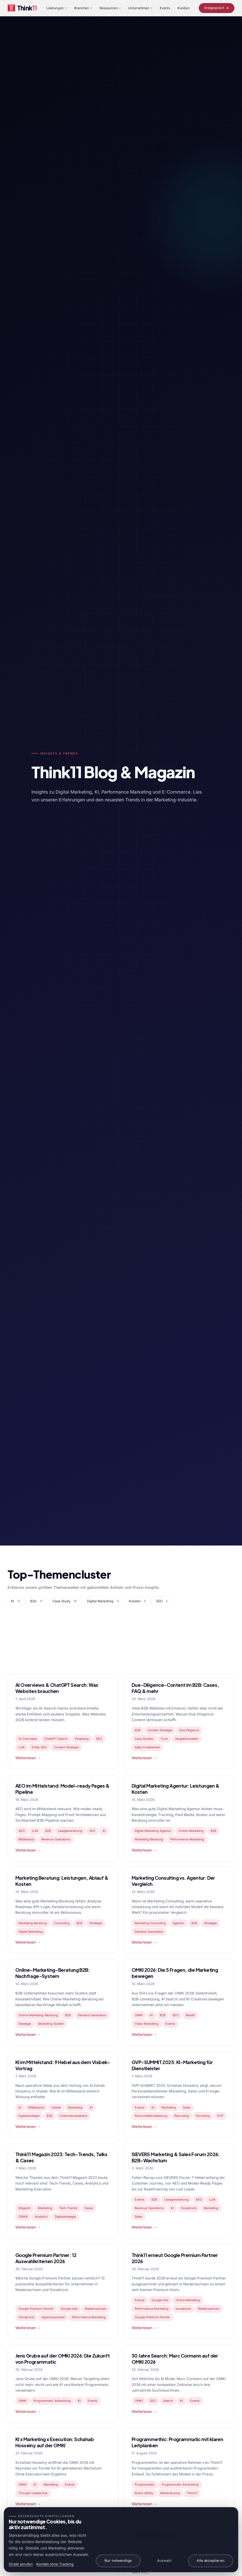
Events (165, 8)
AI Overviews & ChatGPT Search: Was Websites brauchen (56, 1688)
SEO (99, 1739)
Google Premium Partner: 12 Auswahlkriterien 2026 (45, 2258)
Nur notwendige (118, 2560)
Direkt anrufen (21, 2564)
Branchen (83, 8)
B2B (137, 1730)
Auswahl (164, 2560)
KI (104, 1831)
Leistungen (56, 8)
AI (91, 2107)
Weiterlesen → (28, 1757)
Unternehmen (140, 8)
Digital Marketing (30, 1931)
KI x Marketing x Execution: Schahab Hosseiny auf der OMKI (54, 2442)
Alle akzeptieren (210, 2560)
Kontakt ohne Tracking (54, 2564)
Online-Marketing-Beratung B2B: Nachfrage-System (52, 1973)
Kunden (183, 8)
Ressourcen (110, 8)
